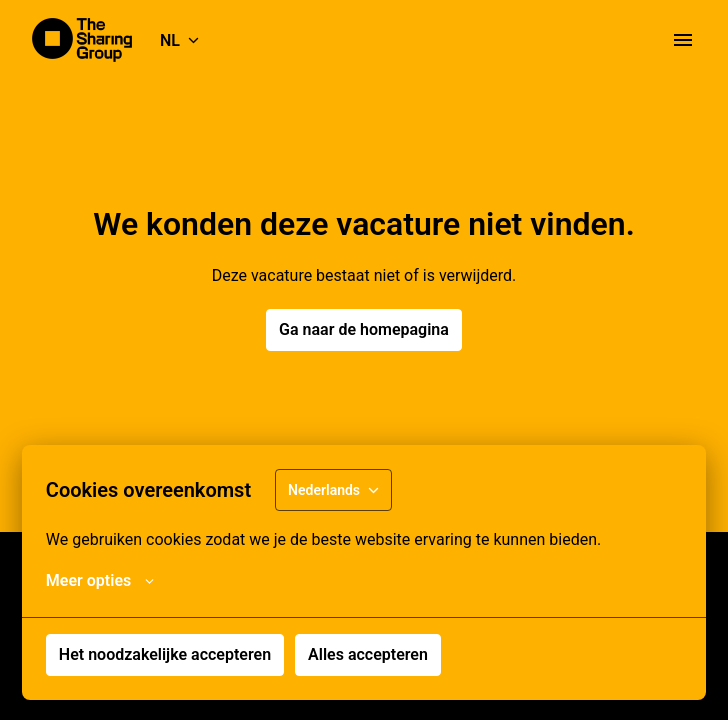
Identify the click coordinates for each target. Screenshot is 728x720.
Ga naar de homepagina (364, 329)
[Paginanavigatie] (683, 40)
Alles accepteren (368, 654)
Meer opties (100, 581)
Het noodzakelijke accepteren (165, 654)
